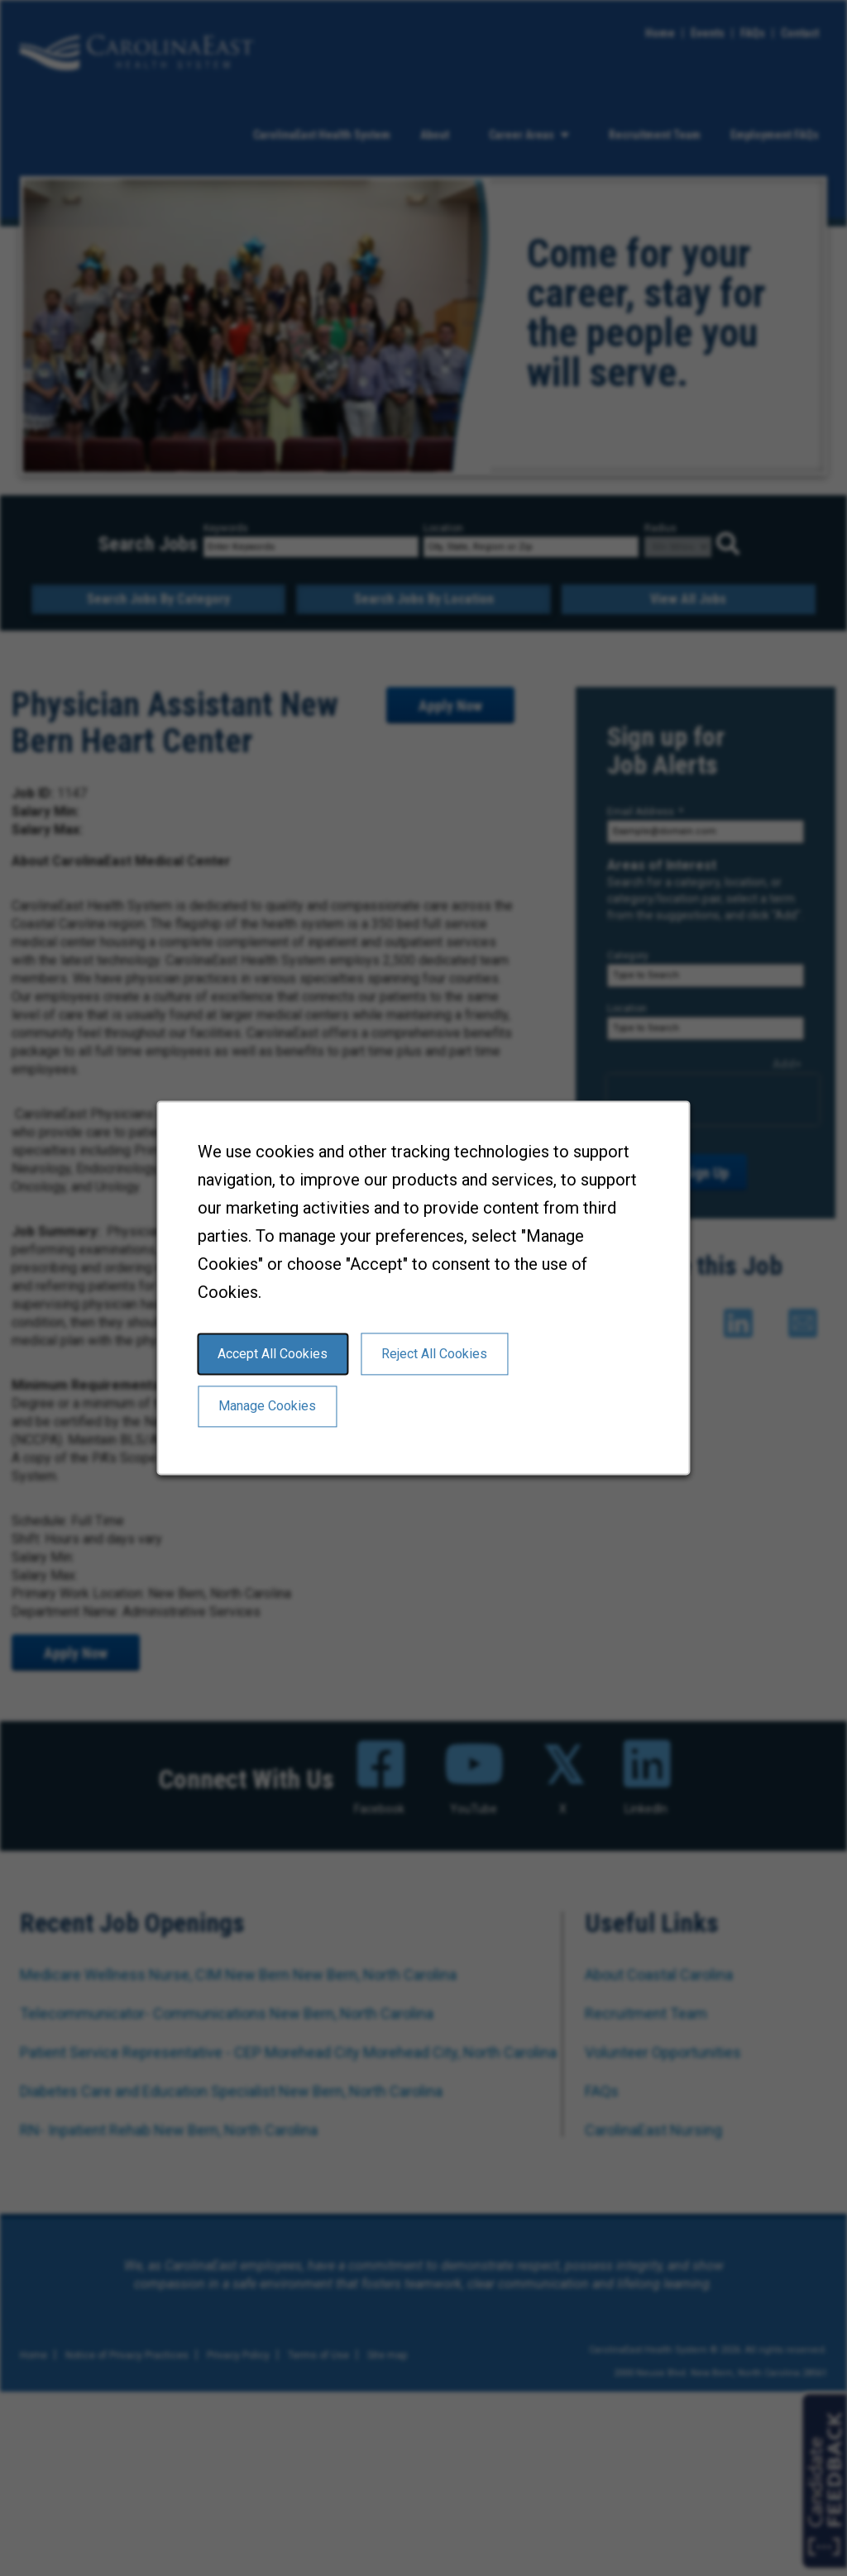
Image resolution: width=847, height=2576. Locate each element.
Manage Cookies (267, 1406)
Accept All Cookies (273, 1354)
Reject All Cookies (434, 1354)
